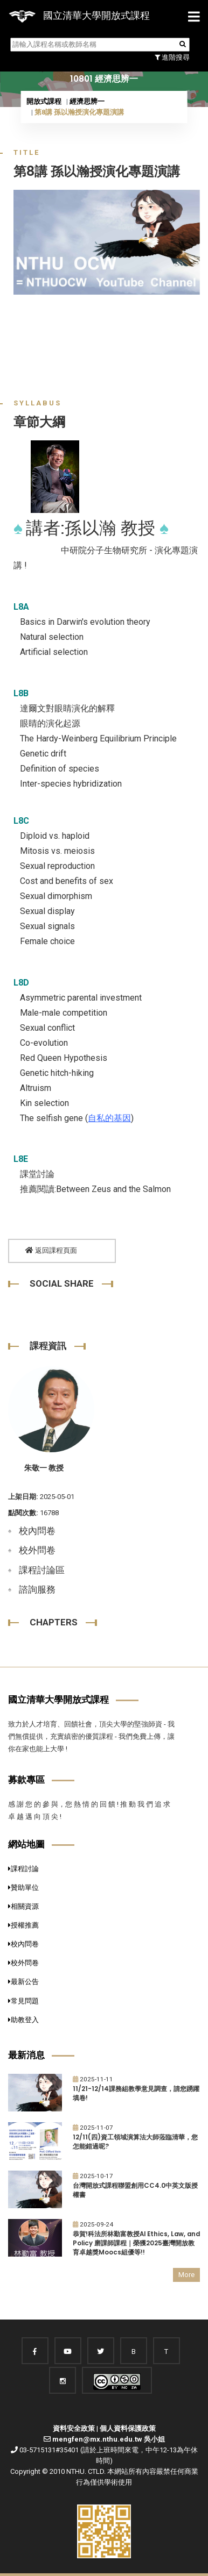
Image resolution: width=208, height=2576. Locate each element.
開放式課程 (43, 101)
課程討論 (23, 1869)
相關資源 (23, 1906)
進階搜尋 (172, 57)
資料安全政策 (74, 2428)
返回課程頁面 (51, 1250)
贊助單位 (23, 1887)
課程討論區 (42, 1570)
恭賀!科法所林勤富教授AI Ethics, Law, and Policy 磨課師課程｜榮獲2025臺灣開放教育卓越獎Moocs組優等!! (136, 2243)
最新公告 (23, 1982)
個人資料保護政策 (128, 2428)
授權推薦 (23, 1925)
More (186, 2275)
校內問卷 (37, 1530)
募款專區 (26, 1779)
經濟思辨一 (87, 101)
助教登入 (23, 2020)
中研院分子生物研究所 (104, 550)
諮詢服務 (37, 1589)
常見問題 (23, 2001)
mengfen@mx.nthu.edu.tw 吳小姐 (108, 2439)
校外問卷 (37, 1550)
